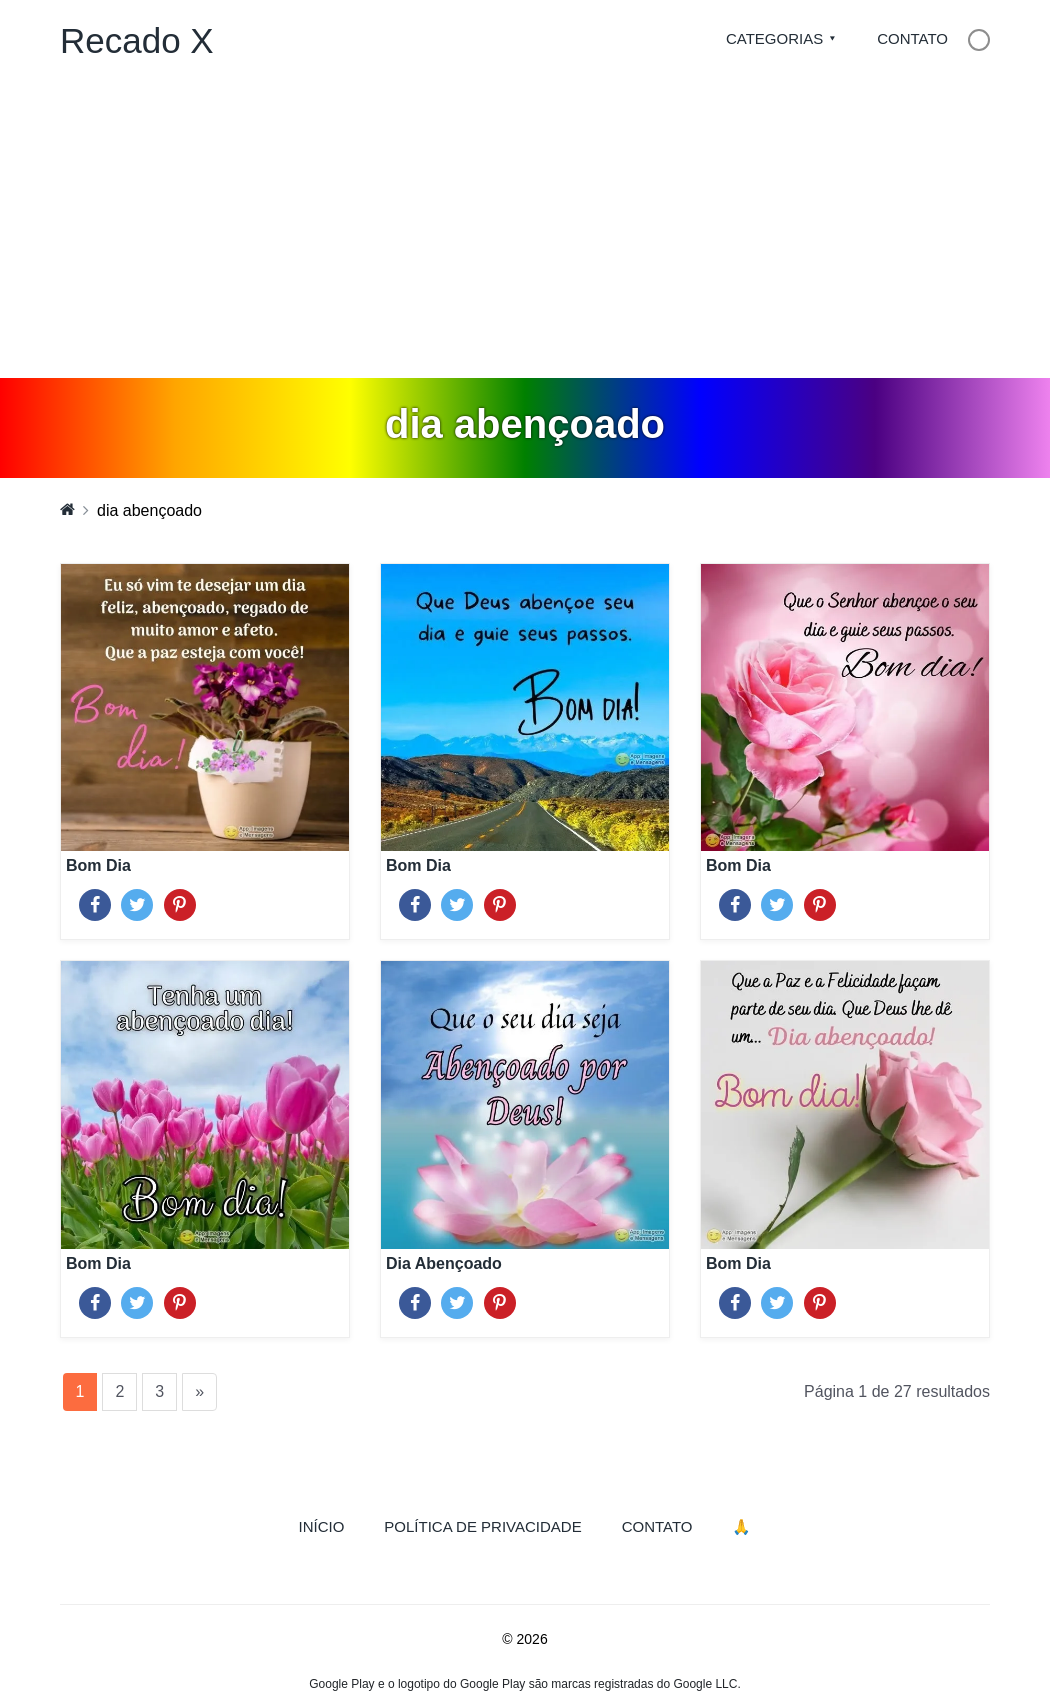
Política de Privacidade (482, 1526)
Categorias (774, 38)
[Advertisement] (525, 228)
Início (332, 1525)
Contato (912, 38)
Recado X (137, 40)
